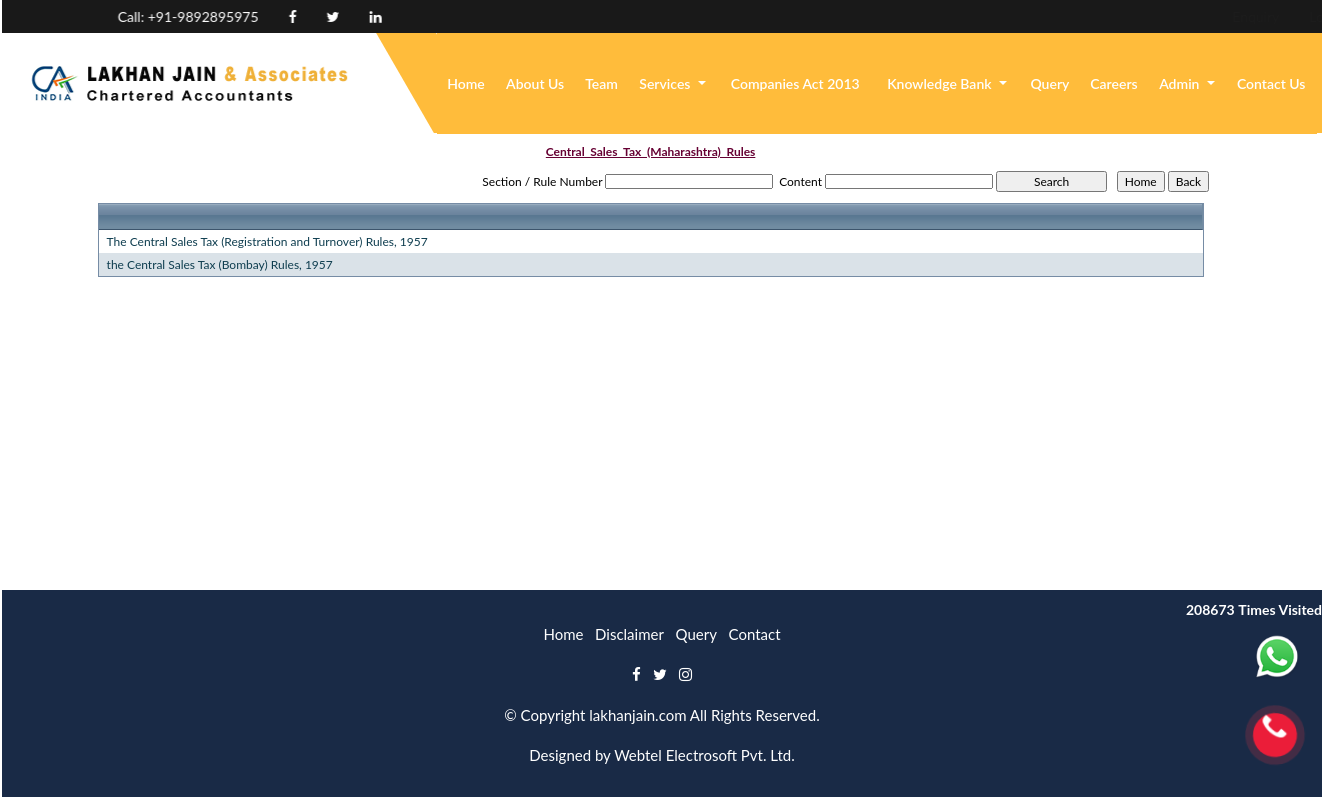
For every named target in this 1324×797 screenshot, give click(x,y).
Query (1049, 83)
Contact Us (1271, 83)
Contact (755, 634)
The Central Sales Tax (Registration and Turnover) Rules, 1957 (267, 241)
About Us (535, 83)
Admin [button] (1181, 83)
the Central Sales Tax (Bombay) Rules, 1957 (220, 264)
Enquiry (1123, 16)
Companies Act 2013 (795, 83)
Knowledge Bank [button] (941, 83)
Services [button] (666, 83)
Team (601, 83)
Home (466, 83)
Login (1193, 16)
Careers (1113, 83)
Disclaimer (629, 634)
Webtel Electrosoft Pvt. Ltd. (704, 755)
